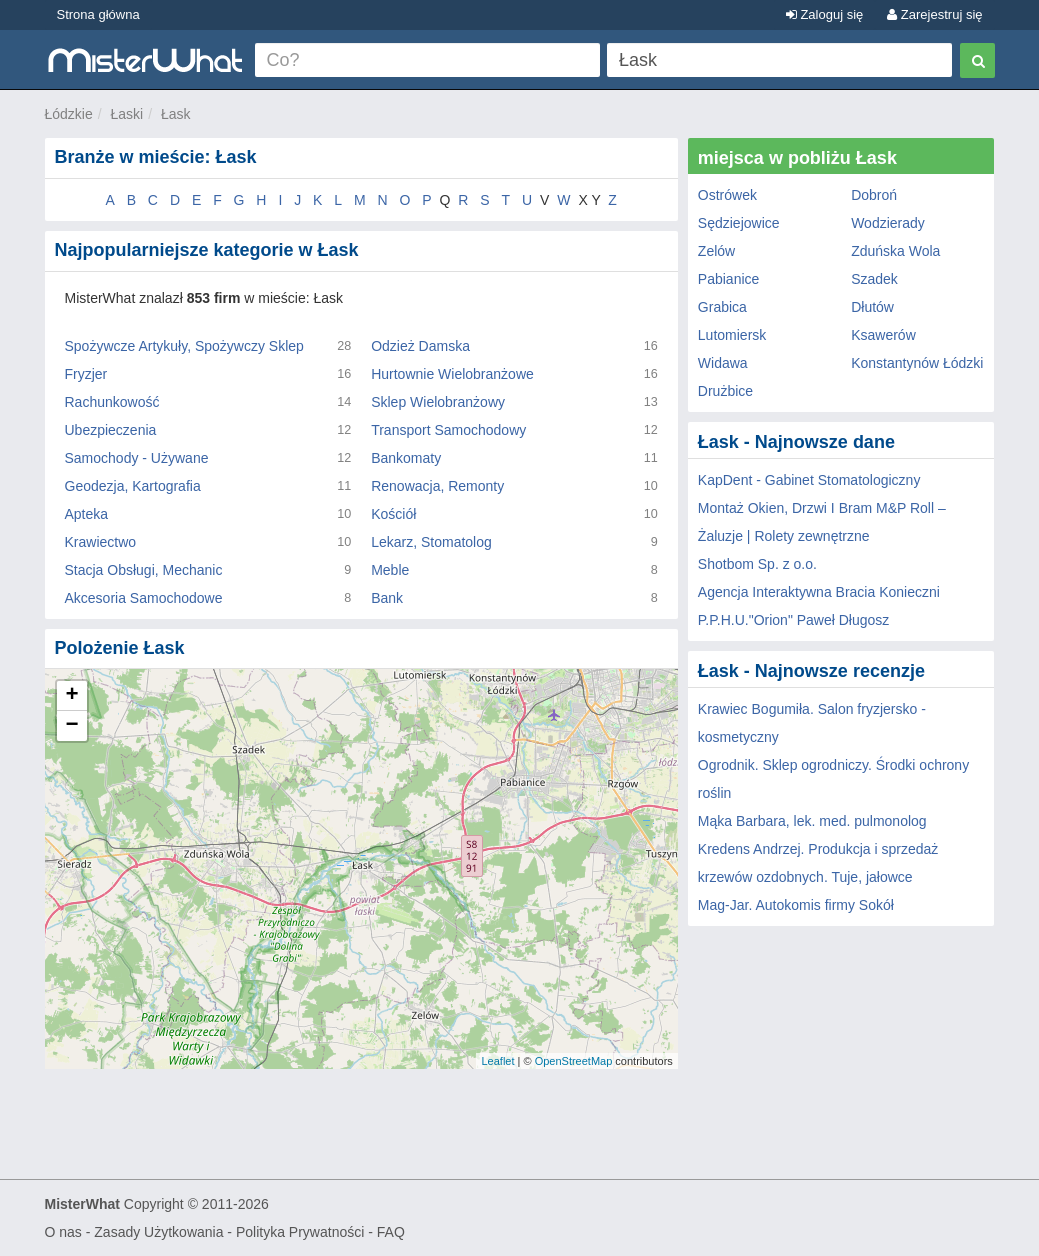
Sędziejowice (739, 223)
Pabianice (729, 279)
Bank (387, 598)
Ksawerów (883, 335)
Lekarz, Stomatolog (431, 542)
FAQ (391, 1232)
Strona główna (98, 14)
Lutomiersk (732, 335)
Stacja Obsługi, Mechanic (144, 570)
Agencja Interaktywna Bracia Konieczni (819, 592)
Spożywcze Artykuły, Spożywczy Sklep (184, 346)
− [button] (71, 726)
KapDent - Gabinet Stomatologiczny (809, 480)
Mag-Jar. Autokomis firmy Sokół (796, 905)
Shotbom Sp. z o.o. (757, 564)
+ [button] (71, 696)
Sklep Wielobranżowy (438, 402)
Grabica (722, 307)
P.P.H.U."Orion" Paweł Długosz (794, 620)
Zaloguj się (824, 14)
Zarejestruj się (934, 14)
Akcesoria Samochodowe (144, 598)
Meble (390, 570)
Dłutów (872, 307)
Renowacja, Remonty (437, 486)
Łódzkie (69, 114)
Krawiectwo (101, 542)
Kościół (393, 514)
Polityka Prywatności (300, 1232)
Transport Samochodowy (448, 430)
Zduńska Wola (895, 251)
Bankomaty (406, 458)
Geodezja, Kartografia (133, 486)
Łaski (127, 114)
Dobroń (874, 195)
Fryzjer (86, 374)
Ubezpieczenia (111, 430)
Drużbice (725, 391)
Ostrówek (727, 195)
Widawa (723, 363)
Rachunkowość (112, 402)
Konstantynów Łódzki (917, 363)
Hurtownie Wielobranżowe (452, 374)
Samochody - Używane (137, 458)
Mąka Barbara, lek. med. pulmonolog (812, 821)
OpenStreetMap (574, 1061)
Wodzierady (888, 223)
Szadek (874, 279)
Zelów (716, 251)
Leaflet (497, 1061)
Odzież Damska (420, 346)
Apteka (87, 514)
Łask (176, 114)
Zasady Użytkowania (158, 1232)
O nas (63, 1232)
